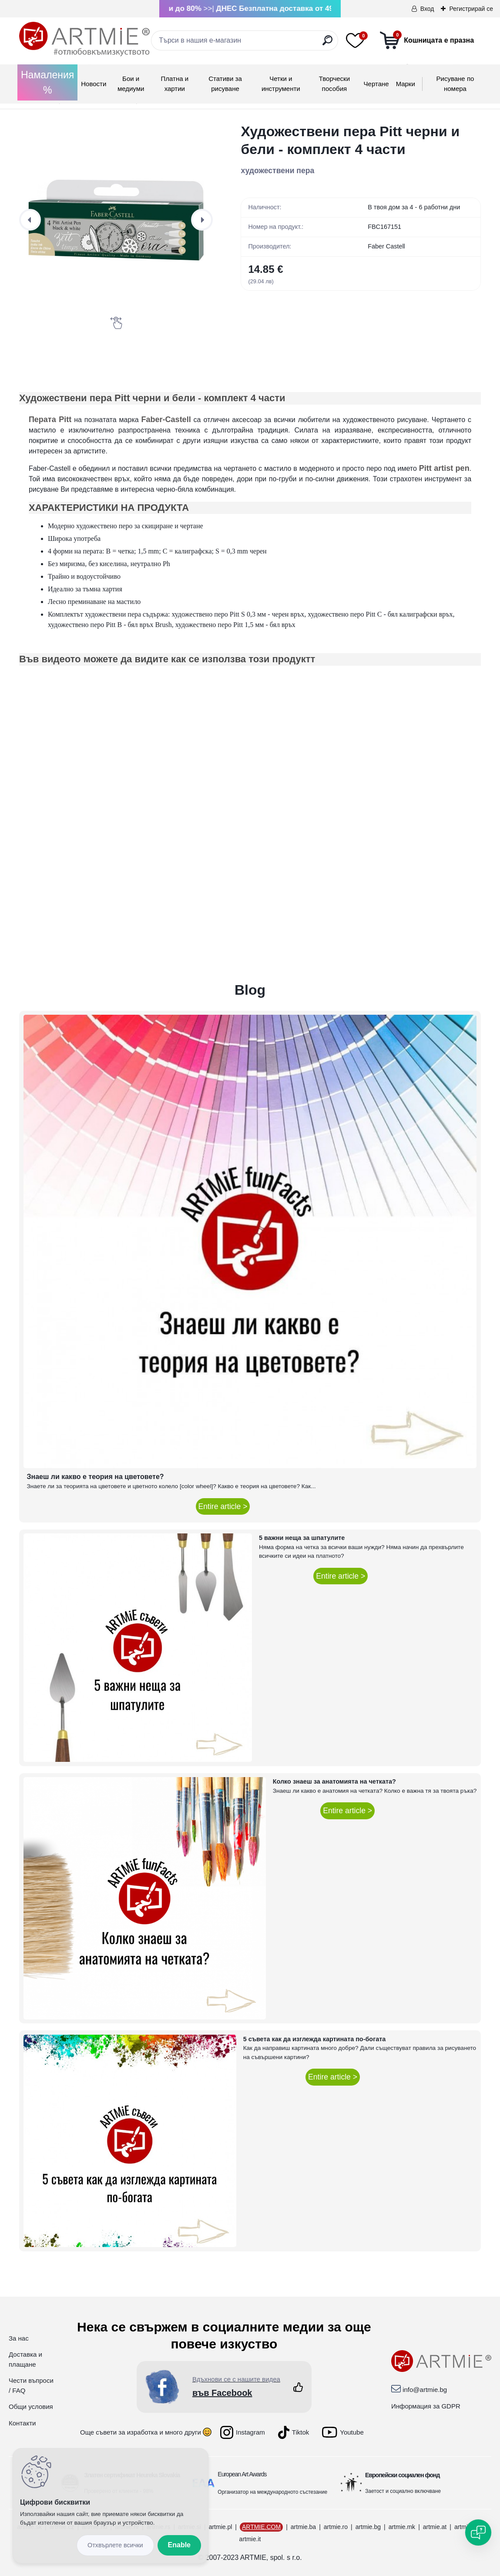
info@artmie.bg (425, 2389)
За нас (19, 2338)
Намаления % (47, 82)
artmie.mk (402, 2526)
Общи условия (31, 2406)
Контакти (22, 2423)
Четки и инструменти (281, 83)
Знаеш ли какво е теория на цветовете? (95, 1476)
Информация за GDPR (425, 2406)
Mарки (405, 83)
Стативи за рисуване (225, 83)
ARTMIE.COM (261, 2526)
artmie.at (434, 2526)
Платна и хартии (175, 83)
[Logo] (84, 39)
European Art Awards (242, 2474)
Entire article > (223, 1506)
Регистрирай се (471, 8)
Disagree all (115, 2545)
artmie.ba (303, 2526)
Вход (427, 8)
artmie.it (250, 2539)
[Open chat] (478, 2532)
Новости (93, 83)
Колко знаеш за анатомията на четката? (334, 1781)
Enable (179, 2545)
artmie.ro (336, 2526)
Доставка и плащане (25, 2359)
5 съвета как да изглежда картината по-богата (314, 2039)
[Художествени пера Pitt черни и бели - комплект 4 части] (116, 220)
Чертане (376, 83)
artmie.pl (220, 2526)
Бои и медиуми (130, 83)
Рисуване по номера (455, 83)
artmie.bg (368, 2526)
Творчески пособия (334, 83)
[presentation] (30, 220)
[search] (327, 43)
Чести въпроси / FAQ (31, 2385)
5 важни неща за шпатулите (302, 1537)
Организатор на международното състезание (272, 2492)
